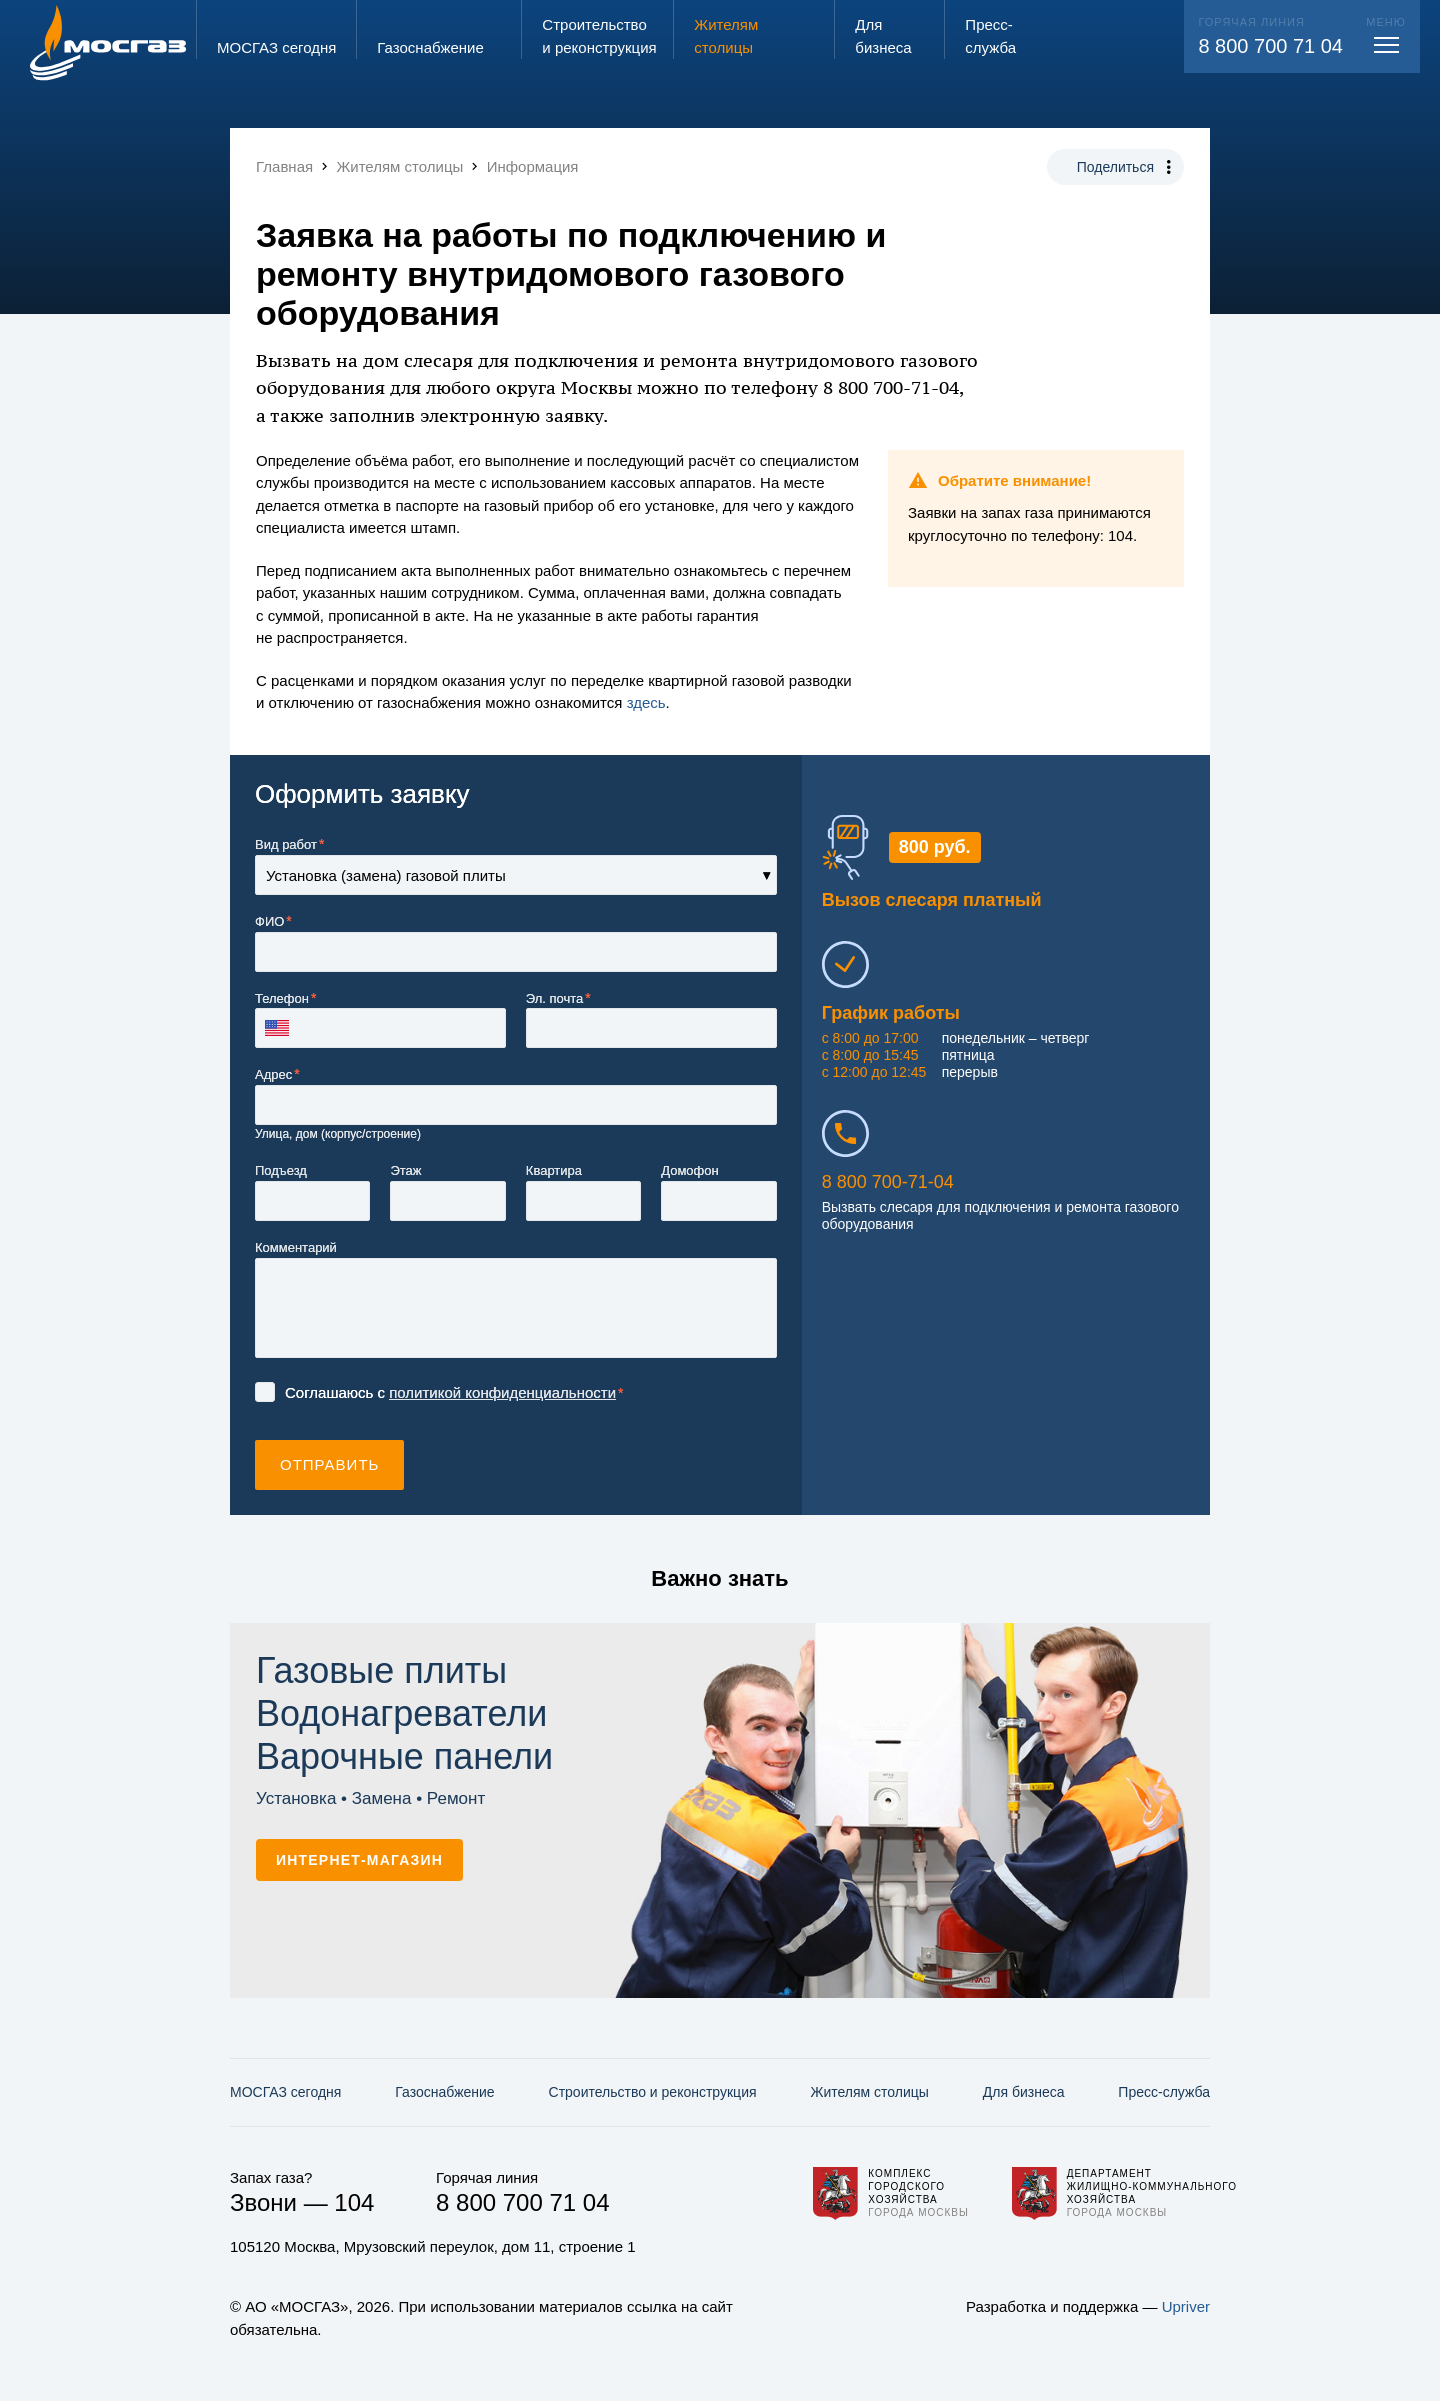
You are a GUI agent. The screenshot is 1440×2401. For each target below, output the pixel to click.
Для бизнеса (1024, 2092)
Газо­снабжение (444, 2092)
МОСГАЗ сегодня (285, 2092)
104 (354, 2202)
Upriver (1186, 2306)
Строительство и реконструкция (653, 2092)
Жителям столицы (869, 2092)
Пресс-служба (1164, 2092)
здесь (646, 702)
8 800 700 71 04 (1270, 46)
